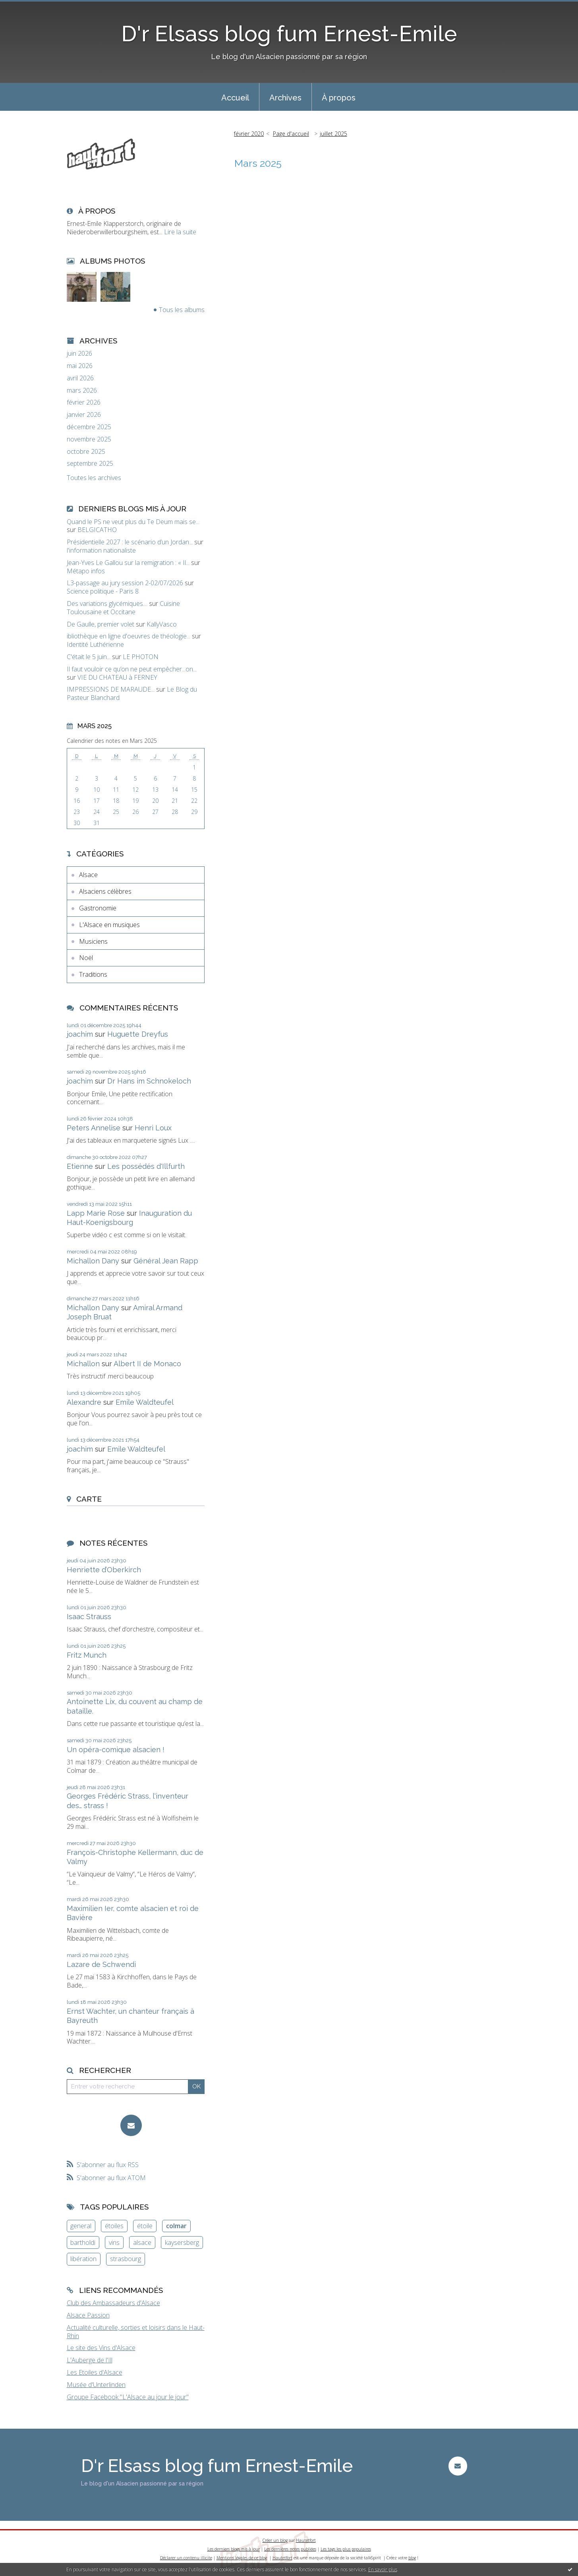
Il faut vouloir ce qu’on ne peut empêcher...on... (132, 669)
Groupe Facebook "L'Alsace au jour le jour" (128, 2397)
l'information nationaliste (101, 550)
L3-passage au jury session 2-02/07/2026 (125, 582)
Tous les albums (182, 309)
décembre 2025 (89, 427)
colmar (176, 2225)
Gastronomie (97, 908)
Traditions (93, 974)
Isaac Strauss (89, 1616)
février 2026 (84, 402)
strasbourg (125, 2258)
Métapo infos (86, 571)
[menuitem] (235, 97)
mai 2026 (80, 366)
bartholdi (82, 2242)
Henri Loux (153, 1128)
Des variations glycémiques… (107, 603)
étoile (145, 2225)
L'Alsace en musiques (109, 924)
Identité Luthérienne (95, 644)
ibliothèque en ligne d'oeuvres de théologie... (128, 636)
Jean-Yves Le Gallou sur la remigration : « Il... (128, 562)
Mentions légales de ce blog (242, 2558)
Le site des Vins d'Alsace (101, 2347)
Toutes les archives (94, 478)
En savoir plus (382, 2569)
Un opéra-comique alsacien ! (115, 1749)
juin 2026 (79, 353)
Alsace (88, 874)
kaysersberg (182, 2242)
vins (114, 2242)
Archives (285, 97)
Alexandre (84, 1402)
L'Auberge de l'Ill (89, 2360)
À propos (339, 97)
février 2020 (249, 133)
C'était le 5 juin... (88, 656)
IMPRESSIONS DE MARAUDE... (111, 689)
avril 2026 (80, 378)
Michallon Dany (93, 1261)
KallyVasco (162, 624)
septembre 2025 (90, 463)
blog (412, 2558)
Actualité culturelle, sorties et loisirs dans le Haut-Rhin (136, 2331)
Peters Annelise (93, 1128)
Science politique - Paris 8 (103, 591)
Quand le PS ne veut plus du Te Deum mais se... (133, 521)
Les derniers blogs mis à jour (233, 2549)
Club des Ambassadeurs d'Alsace (113, 2302)
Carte (89, 1498)
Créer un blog (275, 2540)
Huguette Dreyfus (137, 1034)
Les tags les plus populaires (346, 2549)
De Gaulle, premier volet (100, 624)
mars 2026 (82, 390)
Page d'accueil (291, 133)
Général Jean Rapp (165, 1261)
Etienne (80, 1166)
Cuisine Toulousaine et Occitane (123, 607)
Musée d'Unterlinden (96, 2384)
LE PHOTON (141, 656)
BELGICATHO (97, 529)
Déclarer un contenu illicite (186, 2558)
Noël (86, 957)
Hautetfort (306, 2540)
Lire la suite (180, 232)
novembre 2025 (89, 439)
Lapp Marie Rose (96, 1213)
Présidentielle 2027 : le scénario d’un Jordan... (130, 542)
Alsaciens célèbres (105, 891)
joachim (80, 1034)
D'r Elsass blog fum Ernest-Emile (289, 33)
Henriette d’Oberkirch (104, 1570)
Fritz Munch (86, 1655)
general (80, 2225)
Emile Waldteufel (145, 1402)
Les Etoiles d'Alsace (94, 2372)
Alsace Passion (88, 2315)
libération (83, 2258)
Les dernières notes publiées (290, 2549)
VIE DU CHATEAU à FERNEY (117, 677)
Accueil (235, 97)
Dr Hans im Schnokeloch (149, 1081)
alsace (142, 2242)
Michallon (83, 1363)
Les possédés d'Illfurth (146, 1166)
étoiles (114, 2225)
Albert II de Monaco (147, 1363)
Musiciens (93, 941)
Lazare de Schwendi (101, 1964)
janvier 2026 (84, 415)
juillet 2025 (333, 133)
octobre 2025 (86, 451)
